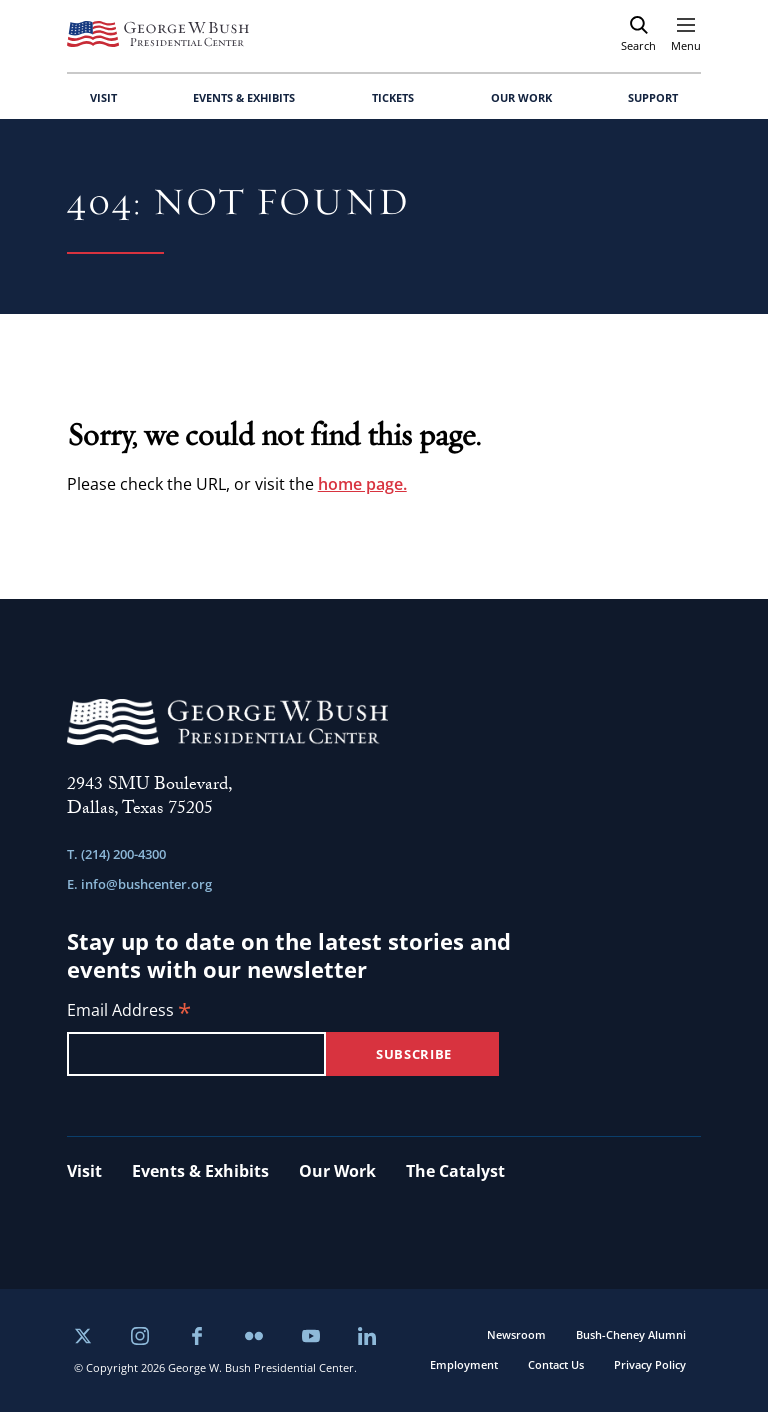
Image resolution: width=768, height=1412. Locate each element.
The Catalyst (455, 1171)
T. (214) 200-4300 (116, 854)
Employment (464, 1364)
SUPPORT (653, 97)
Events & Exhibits (200, 1171)
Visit (84, 1171)
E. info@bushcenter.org (139, 884)
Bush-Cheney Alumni (631, 1334)
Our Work (337, 1171)
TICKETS (393, 97)
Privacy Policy (650, 1364)
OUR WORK (521, 97)
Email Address (129, 1011)
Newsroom (516, 1334)
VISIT (103, 97)
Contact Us (556, 1364)
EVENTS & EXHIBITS (244, 97)
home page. (362, 484)
